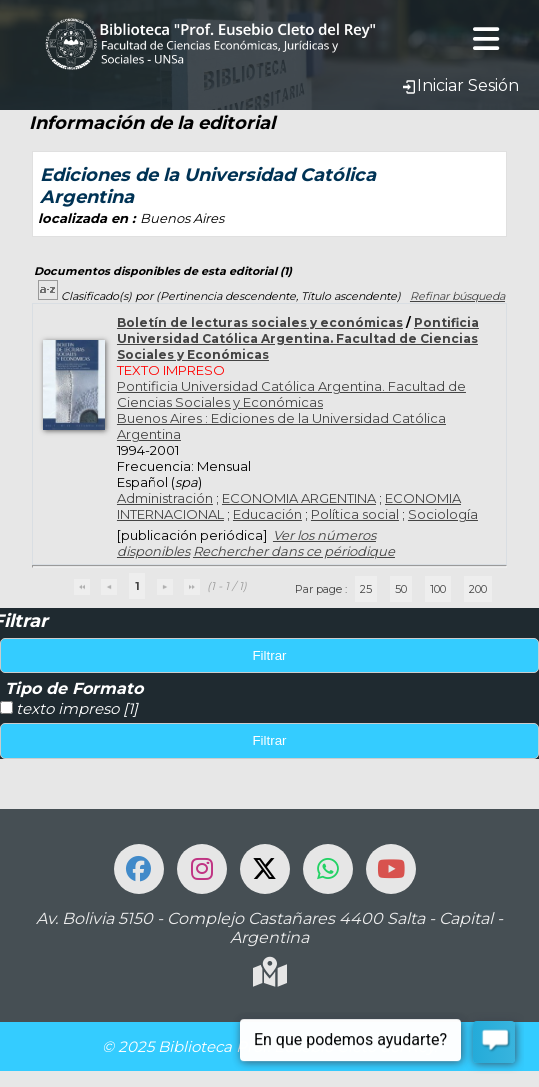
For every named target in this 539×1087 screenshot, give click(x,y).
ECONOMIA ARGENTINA (299, 498)
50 (401, 589)
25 (366, 589)
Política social (355, 514)
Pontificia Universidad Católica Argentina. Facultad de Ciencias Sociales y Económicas (298, 338)
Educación (267, 514)
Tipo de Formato (74, 688)
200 (478, 589)
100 (438, 589)
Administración (165, 498)
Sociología (443, 514)
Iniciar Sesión (460, 85)
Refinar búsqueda (457, 296)
